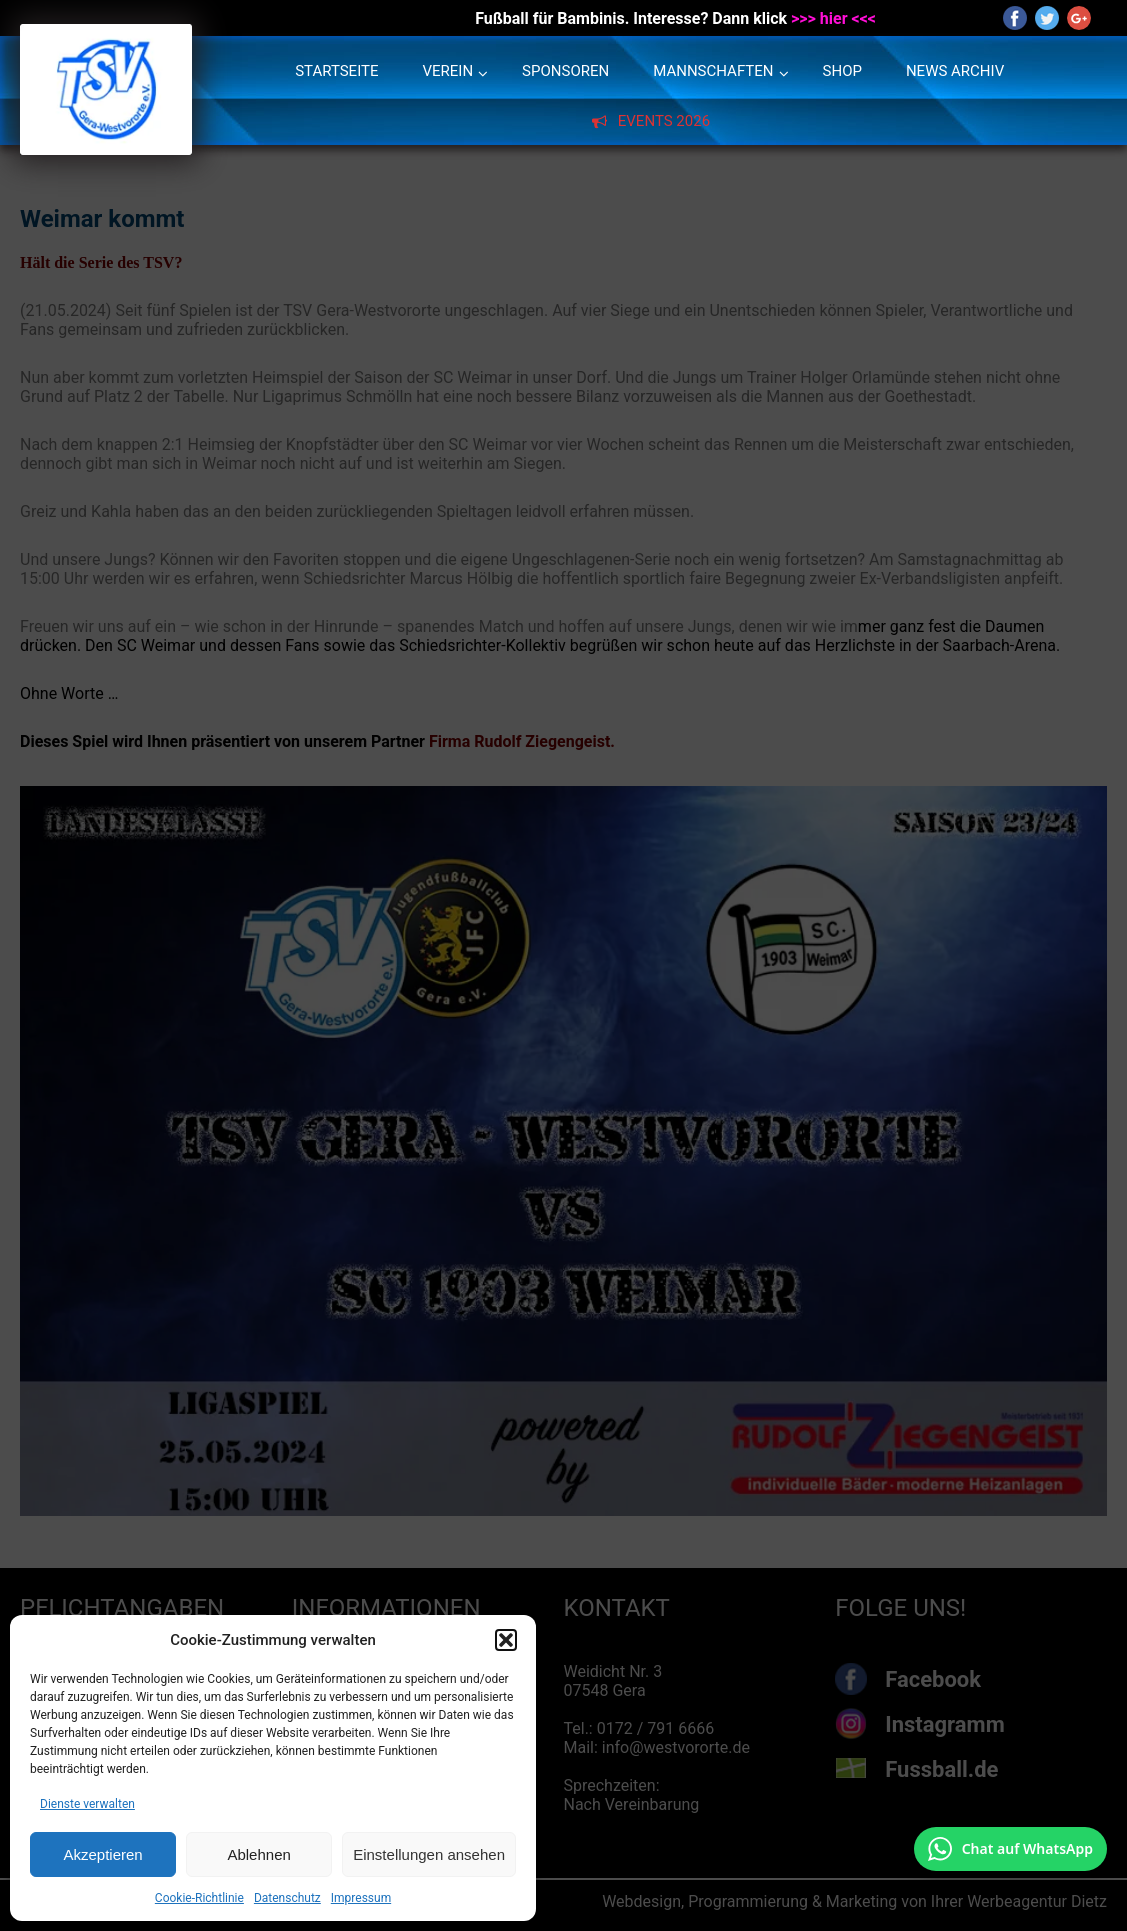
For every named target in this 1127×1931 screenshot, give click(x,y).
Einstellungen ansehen (429, 1854)
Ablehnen (258, 1854)
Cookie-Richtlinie (199, 1898)
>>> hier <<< (833, 18)
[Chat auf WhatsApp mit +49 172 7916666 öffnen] (1010, 1849)
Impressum (361, 1898)
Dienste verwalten (87, 1804)
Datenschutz (287, 1898)
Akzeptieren (102, 1854)
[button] (506, 1640)
